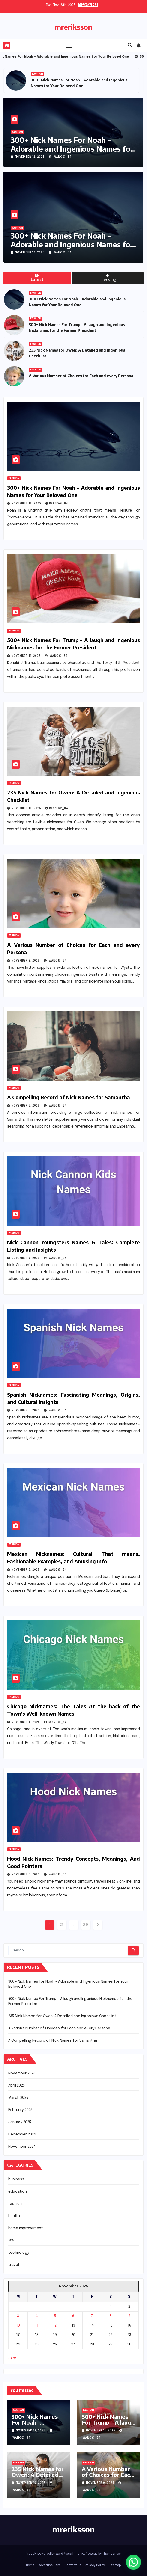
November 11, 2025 (27, 656)
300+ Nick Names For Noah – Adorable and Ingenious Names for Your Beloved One (72, 148)
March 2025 (18, 2098)
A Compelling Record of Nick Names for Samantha (68, 1097)
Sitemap (115, 2565)
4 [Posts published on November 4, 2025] (37, 2316)
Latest (36, 278)
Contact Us (72, 2565)
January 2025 (19, 2122)
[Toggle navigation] (69, 46)
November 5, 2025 (26, 1570)
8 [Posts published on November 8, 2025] (111, 2316)
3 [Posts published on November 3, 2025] (18, 2316)
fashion (37, 74)
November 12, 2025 (30, 157)
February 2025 (20, 2110)
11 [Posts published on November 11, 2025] (36, 2325)
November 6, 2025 (26, 1410)
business (16, 2179)
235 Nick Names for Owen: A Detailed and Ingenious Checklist (62, 2016)
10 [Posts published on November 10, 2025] (18, 2325)
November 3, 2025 (26, 1874)
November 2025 (22, 2073)
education (17, 2192)
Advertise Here (49, 2565)
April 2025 (16, 2085)
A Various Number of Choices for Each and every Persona (81, 375)
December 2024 (22, 2134)
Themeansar (111, 2553)
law (11, 2240)
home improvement (25, 2228)
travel (13, 2265)
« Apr (12, 2358)
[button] (130, 45)
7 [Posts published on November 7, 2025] (92, 2316)
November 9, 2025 (26, 960)
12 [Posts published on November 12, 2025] (55, 2325)
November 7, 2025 (26, 1258)
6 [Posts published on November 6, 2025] (73, 2316)
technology (18, 2253)
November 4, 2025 (26, 1722)
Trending (107, 278)
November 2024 (22, 2147)
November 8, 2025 (26, 1105)
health (14, 2216)
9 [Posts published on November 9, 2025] (129, 2316)
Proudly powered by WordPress (49, 2553)
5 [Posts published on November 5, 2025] (55, 2316)
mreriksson (73, 27)
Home (30, 2565)
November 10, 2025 (27, 808)
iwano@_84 (60, 157)
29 (85, 1925)
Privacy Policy (95, 2565)
